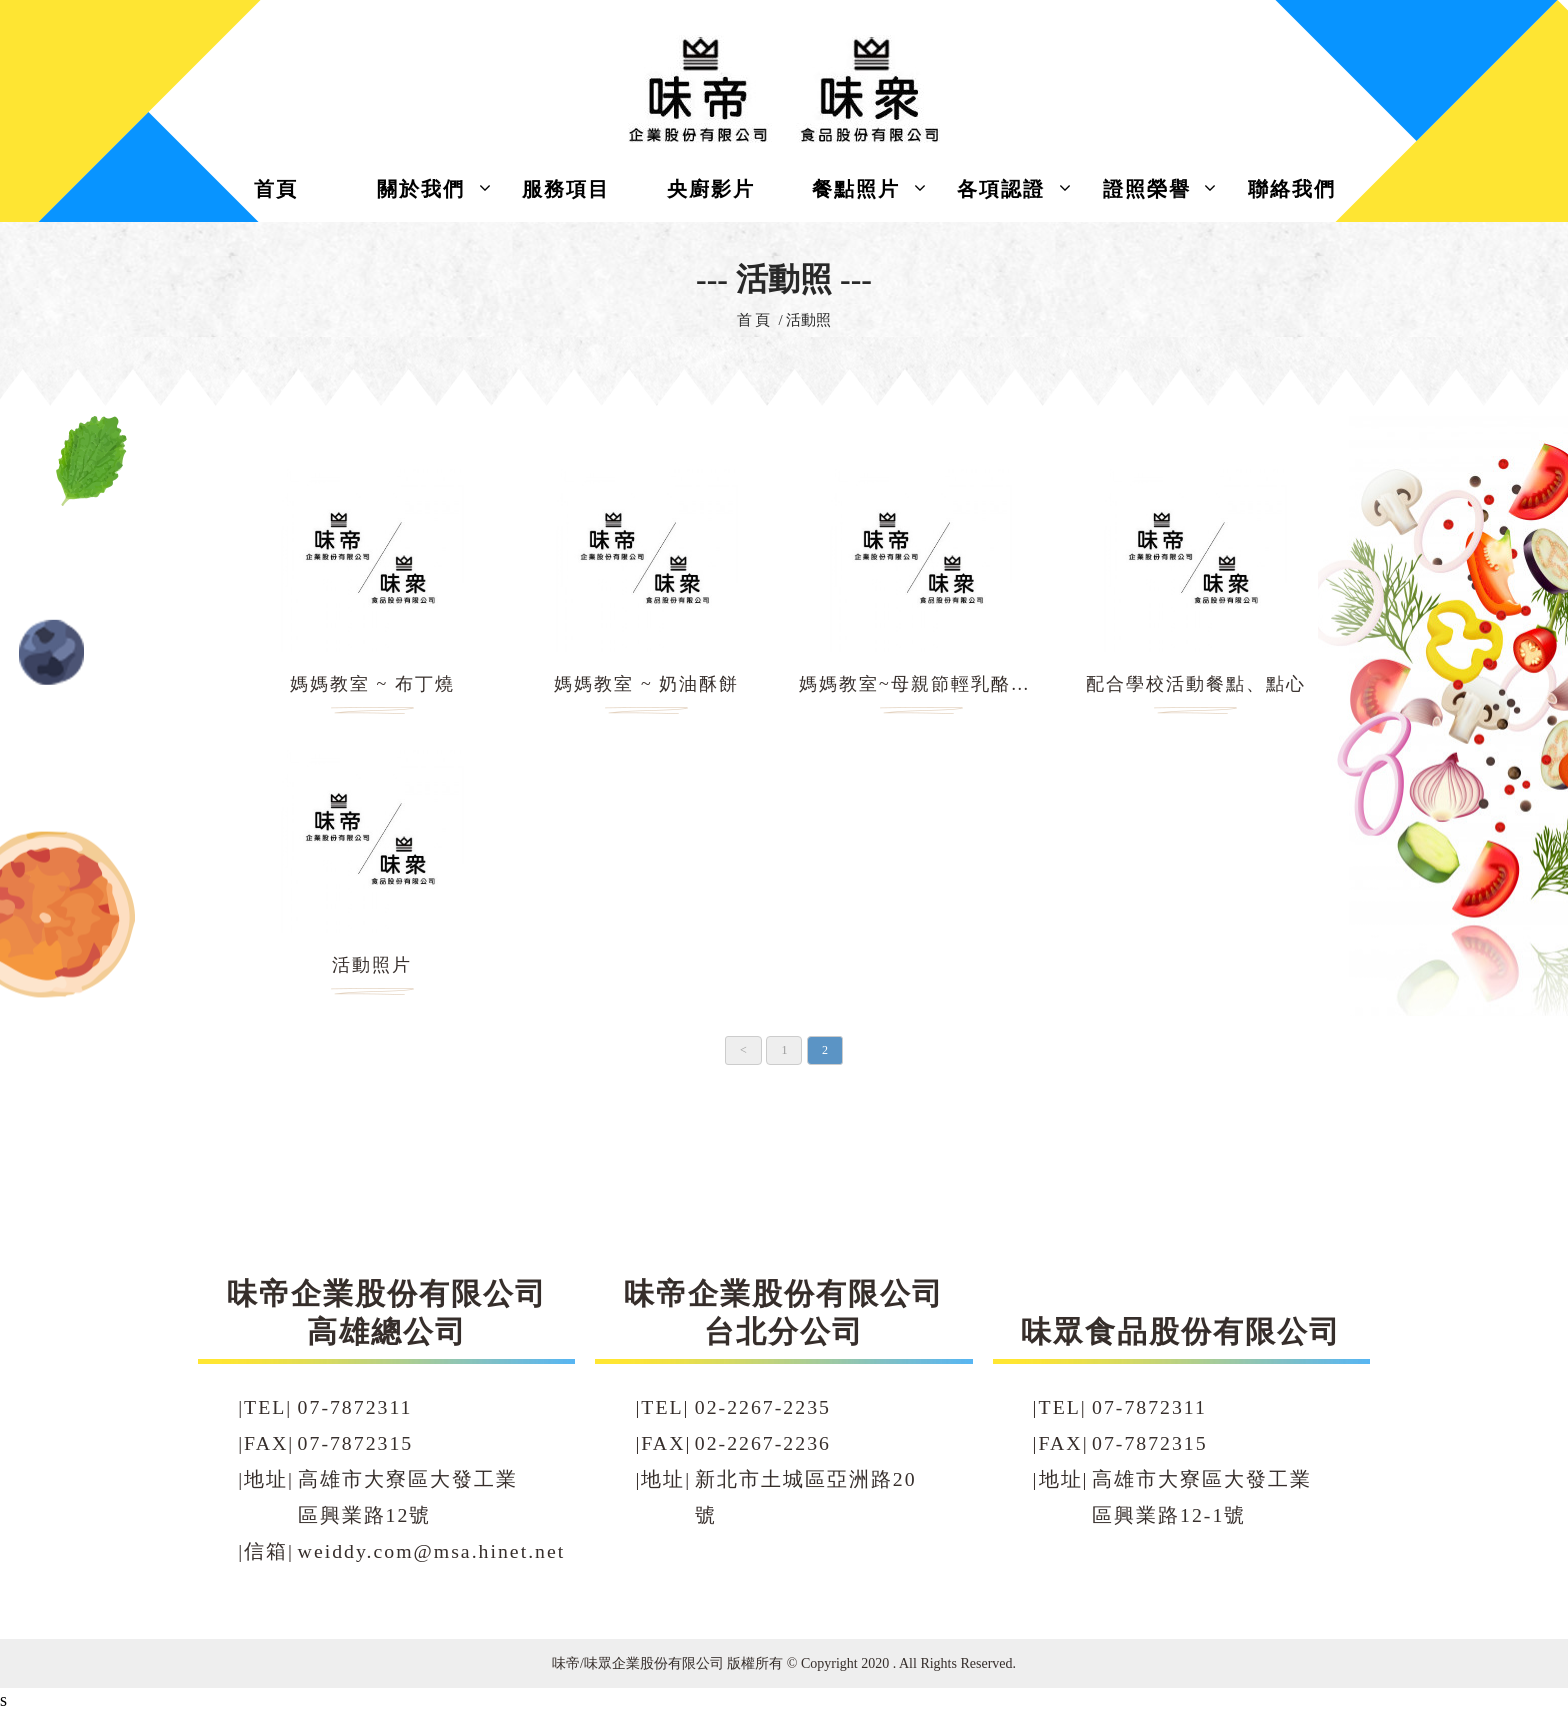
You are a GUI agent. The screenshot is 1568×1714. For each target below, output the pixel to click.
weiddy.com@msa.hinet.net (432, 1551)
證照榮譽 (1147, 189)
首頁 (276, 189)
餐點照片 (856, 189)
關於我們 (421, 189)
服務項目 (566, 189)
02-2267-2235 (763, 1407)
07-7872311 (355, 1407)
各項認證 (1001, 189)
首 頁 (754, 320)
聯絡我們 (1292, 189)
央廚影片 (711, 189)
